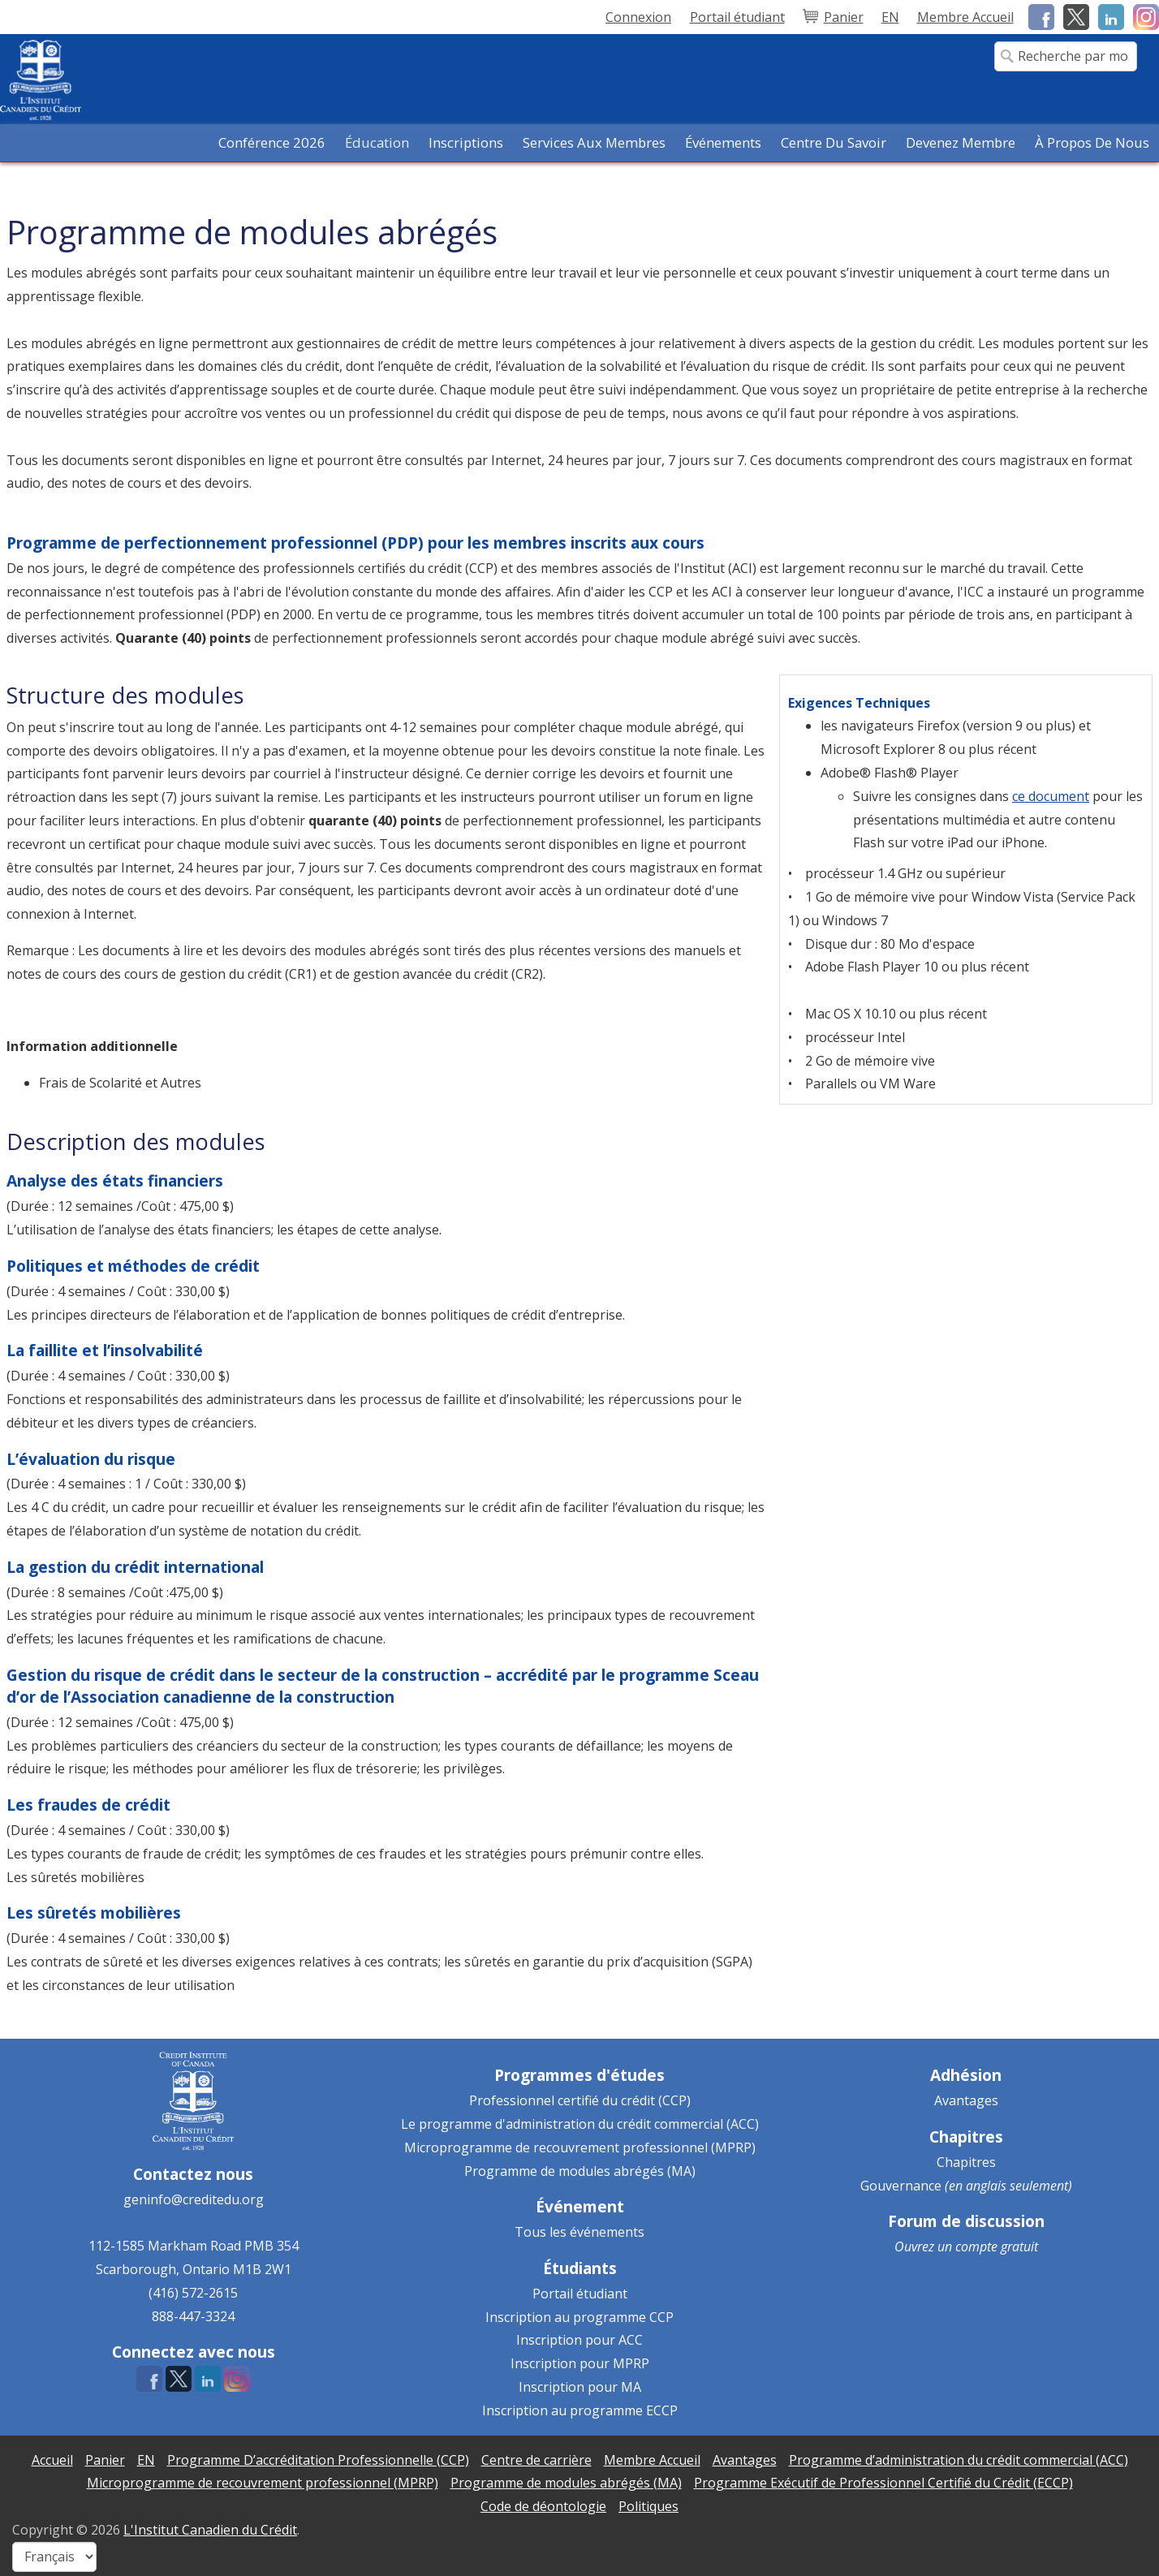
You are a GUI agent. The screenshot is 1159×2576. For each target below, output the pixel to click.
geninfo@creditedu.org (193, 2199)
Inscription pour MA (580, 2387)
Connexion (638, 17)
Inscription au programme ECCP (580, 2410)
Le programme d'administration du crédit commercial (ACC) (580, 2124)
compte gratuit (996, 2246)
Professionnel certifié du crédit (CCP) (580, 2100)
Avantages (966, 2100)
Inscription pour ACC (579, 2340)
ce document (1050, 796)
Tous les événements (579, 2232)
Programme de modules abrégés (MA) (580, 2171)
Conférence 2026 (271, 142)
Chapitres (966, 2162)
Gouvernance (900, 2186)
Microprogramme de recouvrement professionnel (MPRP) (580, 2147)
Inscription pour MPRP (580, 2363)
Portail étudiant (579, 2293)
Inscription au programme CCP (579, 2317)
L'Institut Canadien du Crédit (210, 2530)
